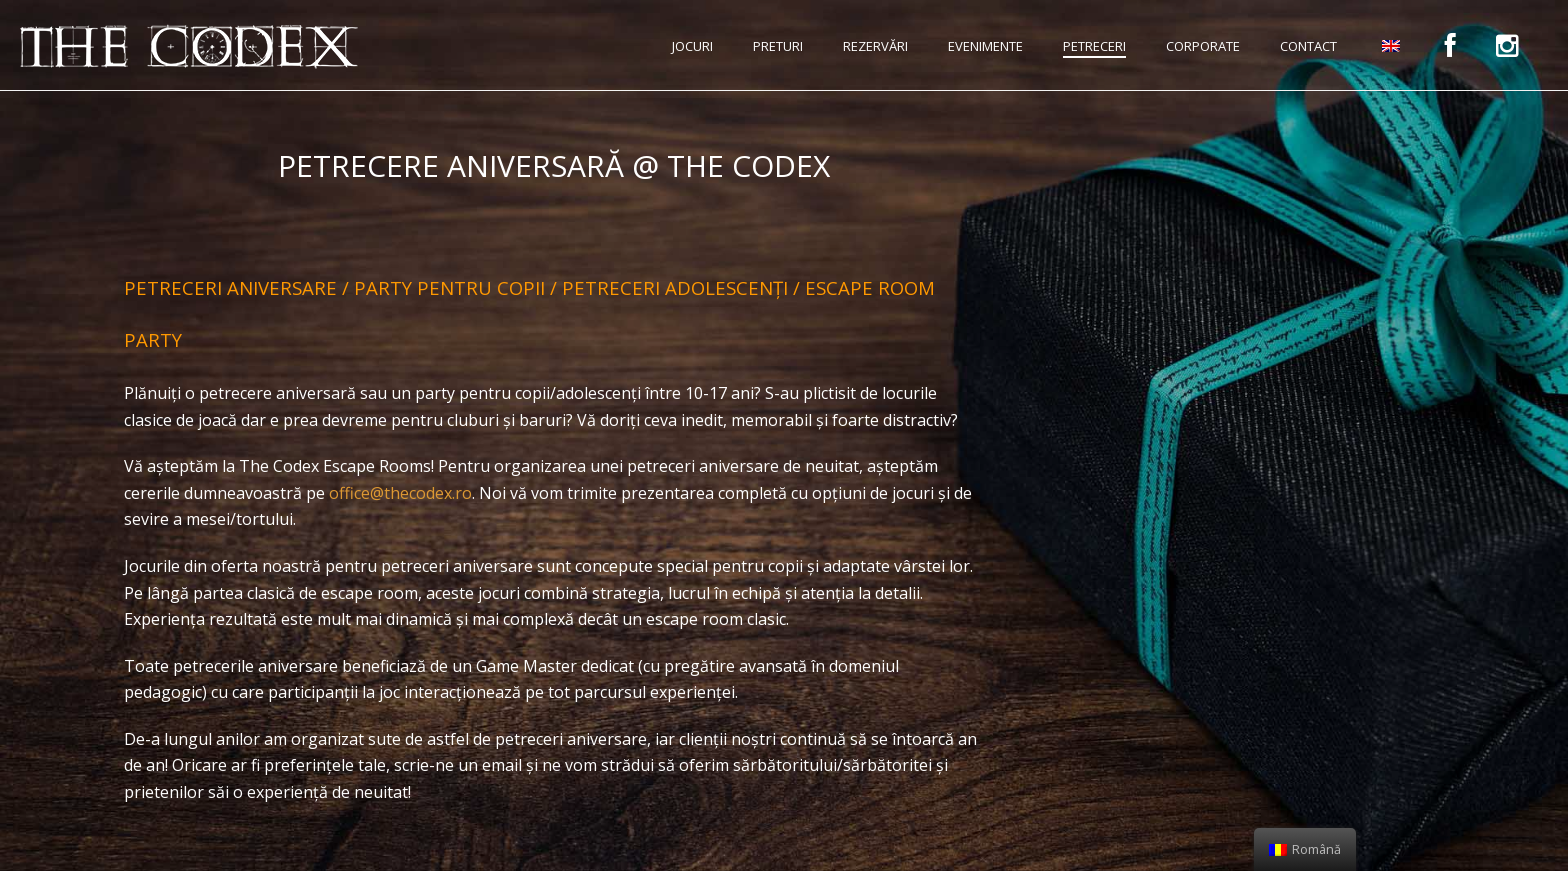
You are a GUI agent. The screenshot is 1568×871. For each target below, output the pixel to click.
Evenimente (985, 46)
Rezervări (875, 46)
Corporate (1203, 46)
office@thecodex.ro (400, 493)
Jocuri (692, 46)
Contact (1308, 46)
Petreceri (1094, 46)
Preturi (778, 46)
